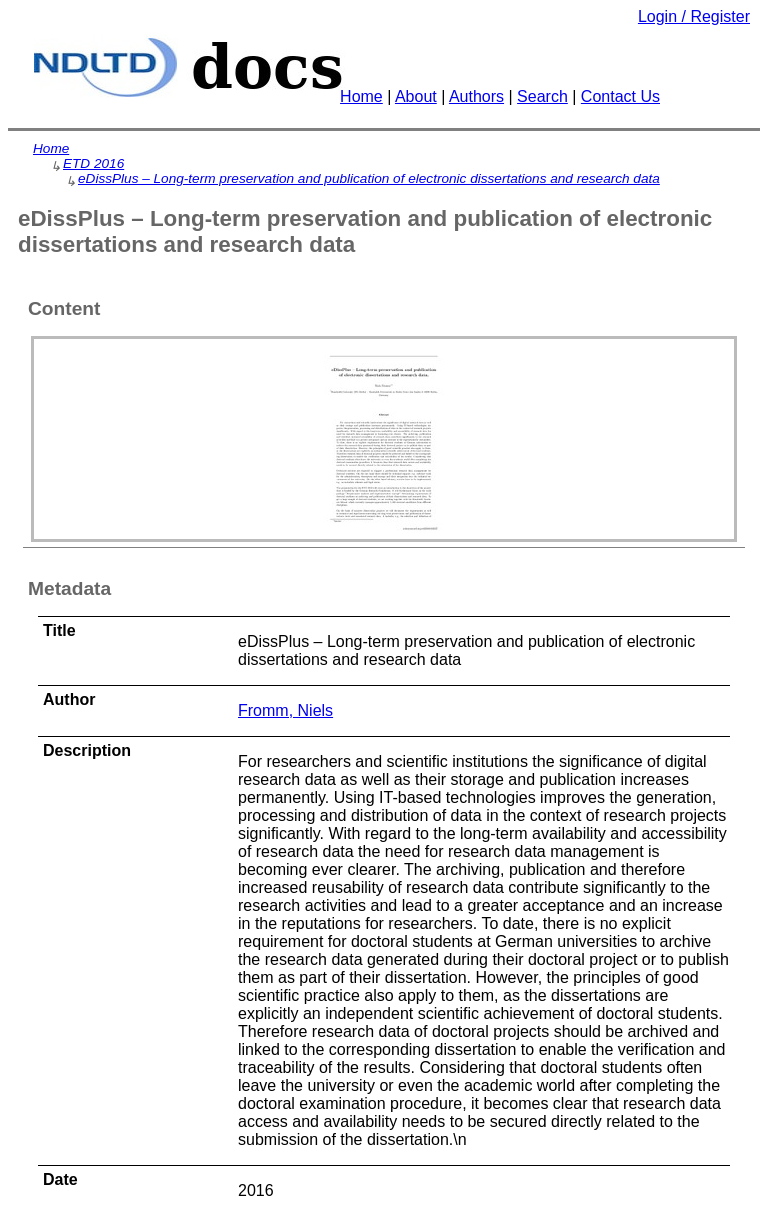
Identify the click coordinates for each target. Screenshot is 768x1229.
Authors (476, 96)
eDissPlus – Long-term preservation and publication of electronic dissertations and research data (369, 178)
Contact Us (620, 96)
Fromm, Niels (285, 710)
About (416, 96)
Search (542, 96)
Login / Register (694, 16)
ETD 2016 (93, 163)
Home (361, 96)
